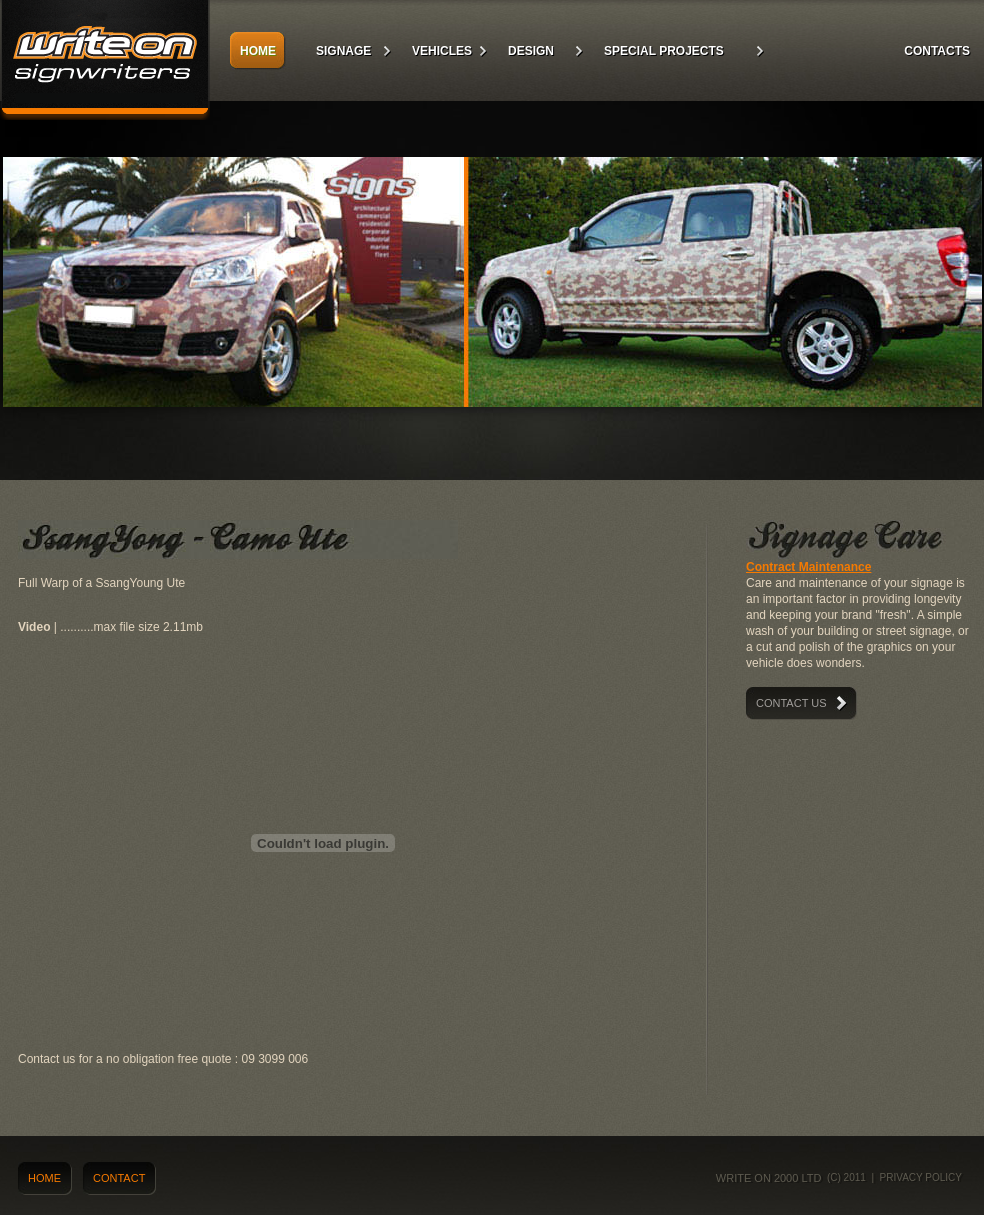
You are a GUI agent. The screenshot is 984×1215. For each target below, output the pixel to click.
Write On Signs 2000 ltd (105, 60)
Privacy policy (921, 1177)
